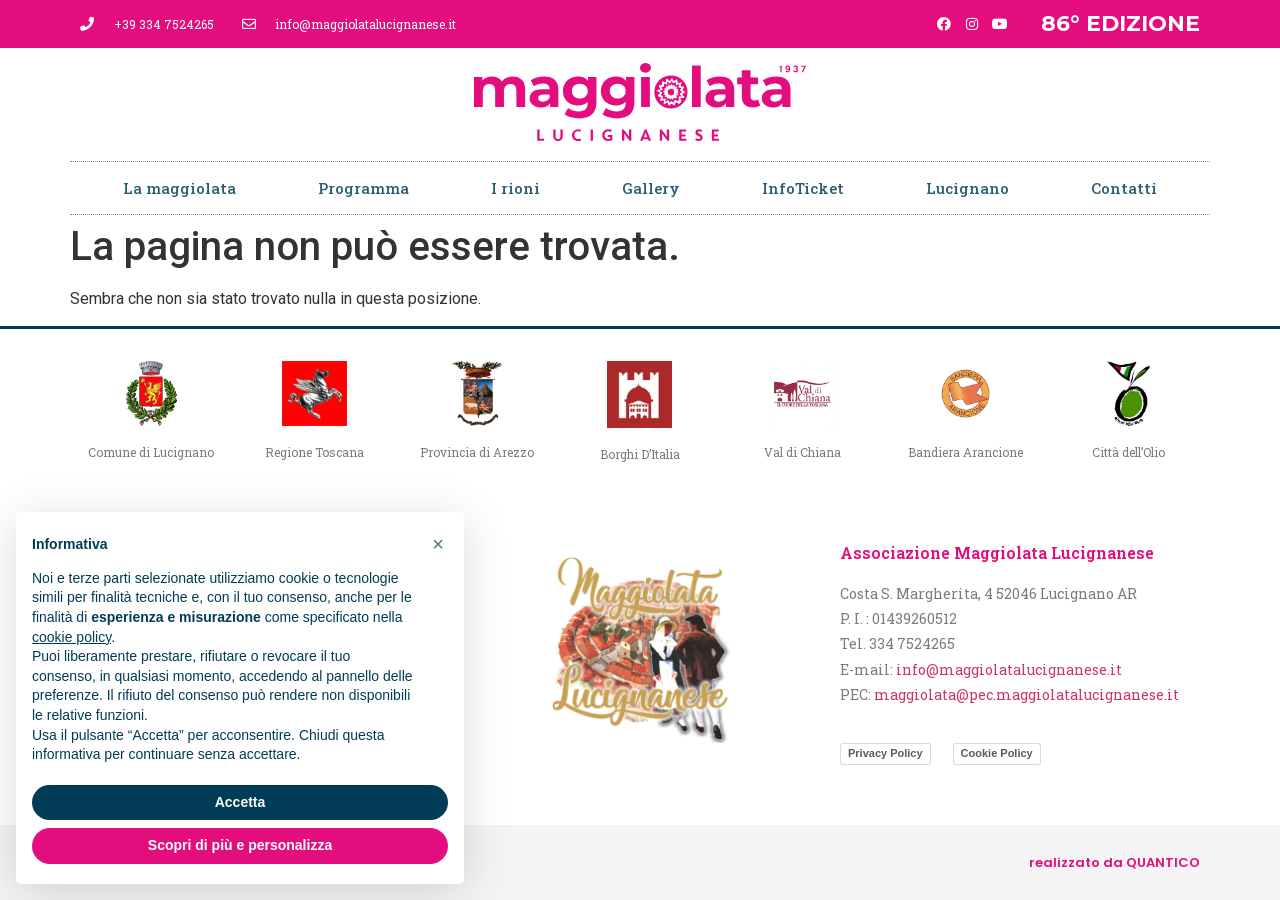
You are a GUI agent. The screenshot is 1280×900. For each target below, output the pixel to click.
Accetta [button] (240, 802)
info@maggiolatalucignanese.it (1009, 669)
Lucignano (967, 188)
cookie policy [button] (71, 637)
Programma (363, 188)
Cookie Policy (997, 753)
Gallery (651, 188)
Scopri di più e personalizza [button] (240, 845)
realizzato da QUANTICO (1114, 862)
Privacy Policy (885, 753)
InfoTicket (803, 188)
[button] (438, 544)
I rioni (515, 188)
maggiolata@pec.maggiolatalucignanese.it (1026, 694)
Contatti (1124, 188)
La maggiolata (179, 188)
